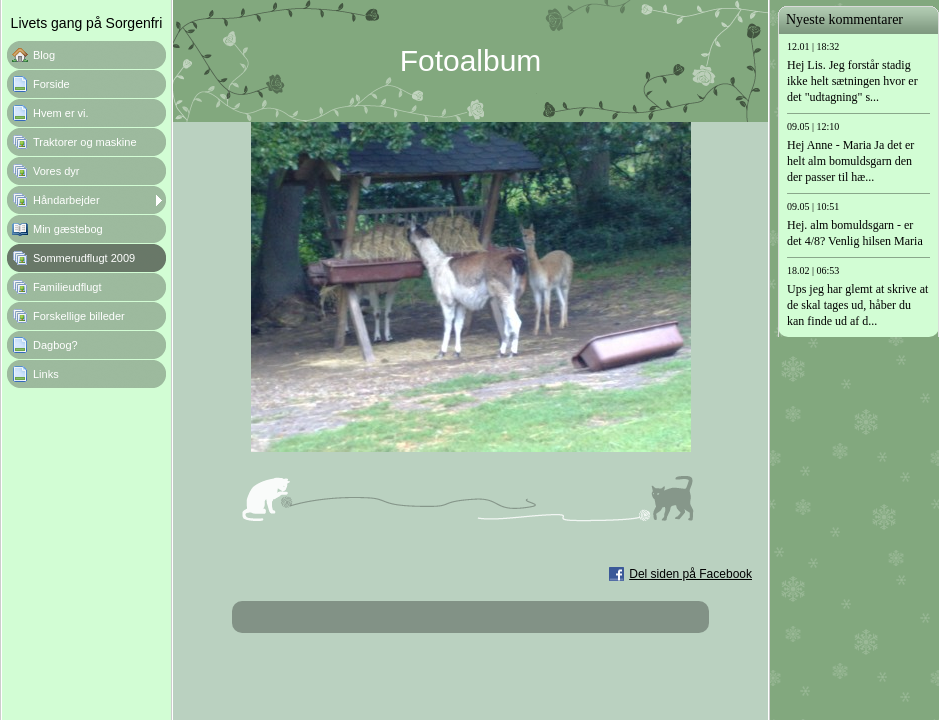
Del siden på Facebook (690, 574)
